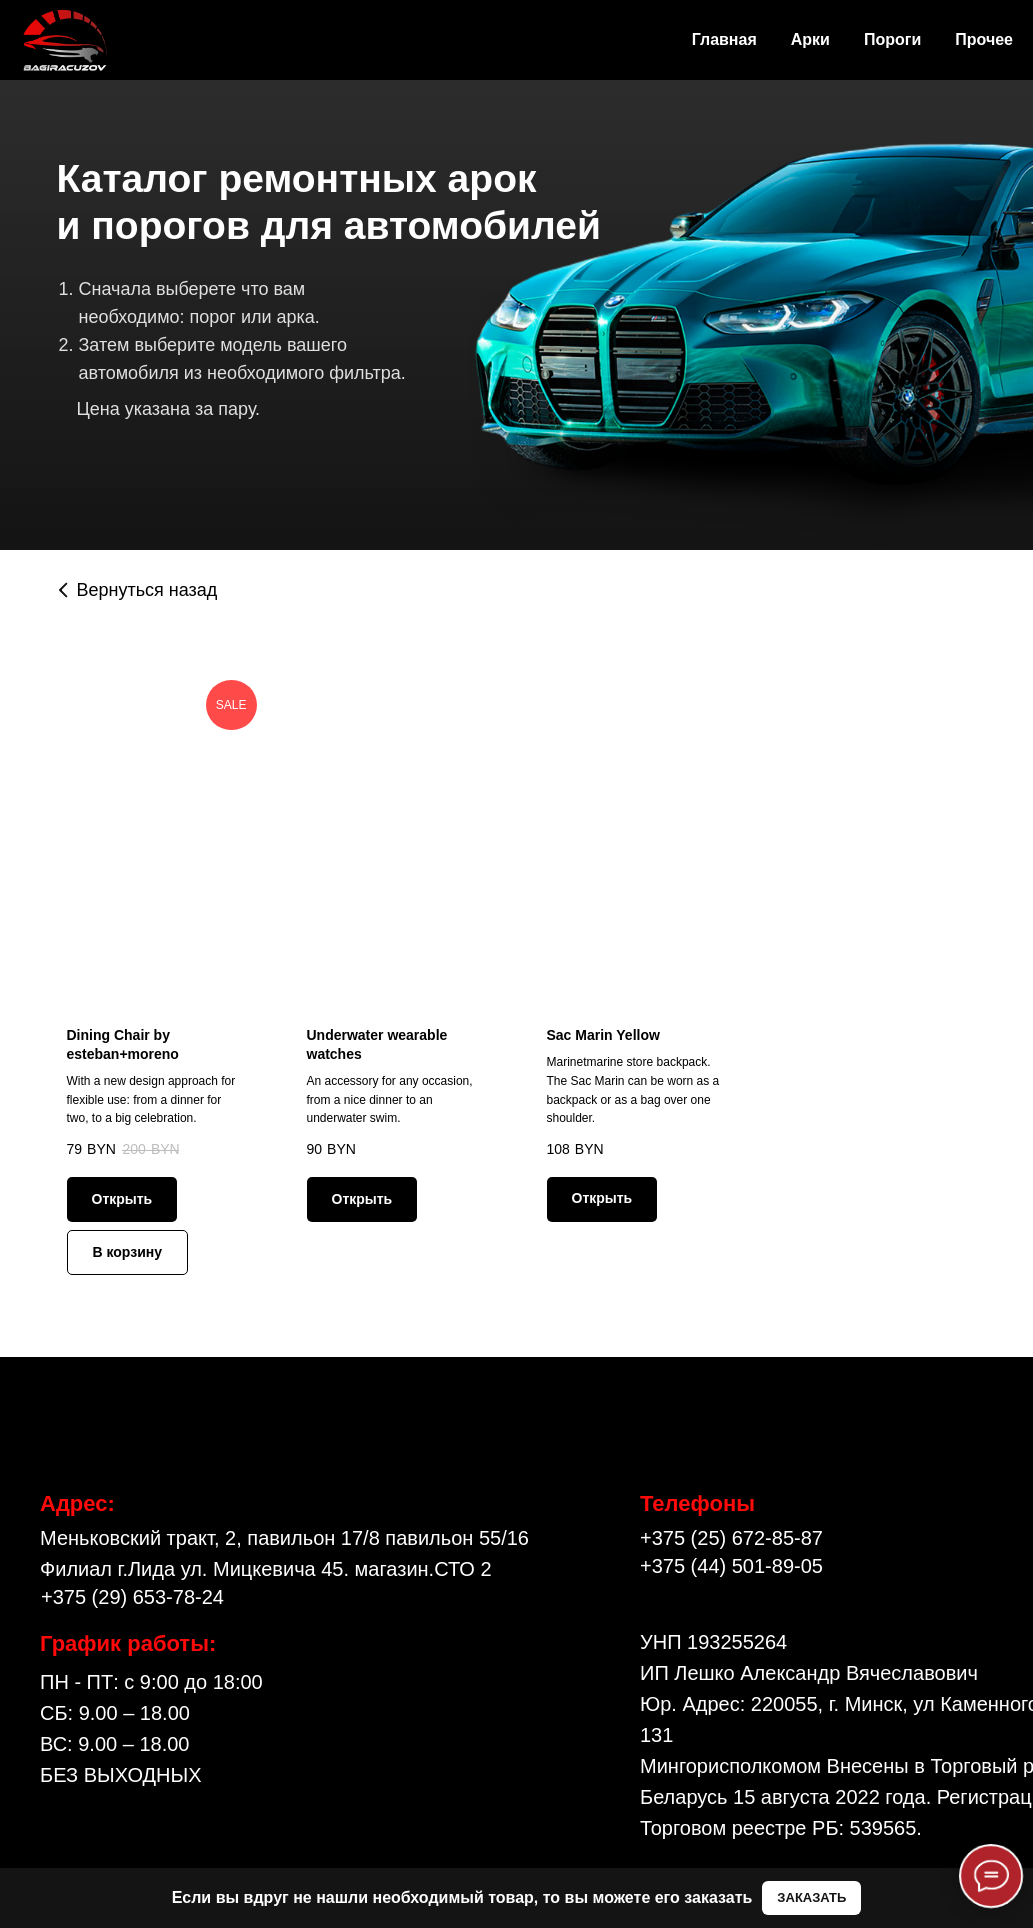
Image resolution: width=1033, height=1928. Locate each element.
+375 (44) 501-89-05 (731, 1567)
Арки (810, 39)
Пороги (892, 39)
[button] (811, 1898)
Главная (724, 39)
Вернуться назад (147, 590)
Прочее (984, 39)
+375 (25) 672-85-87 (731, 1539)
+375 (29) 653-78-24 (132, 1598)
